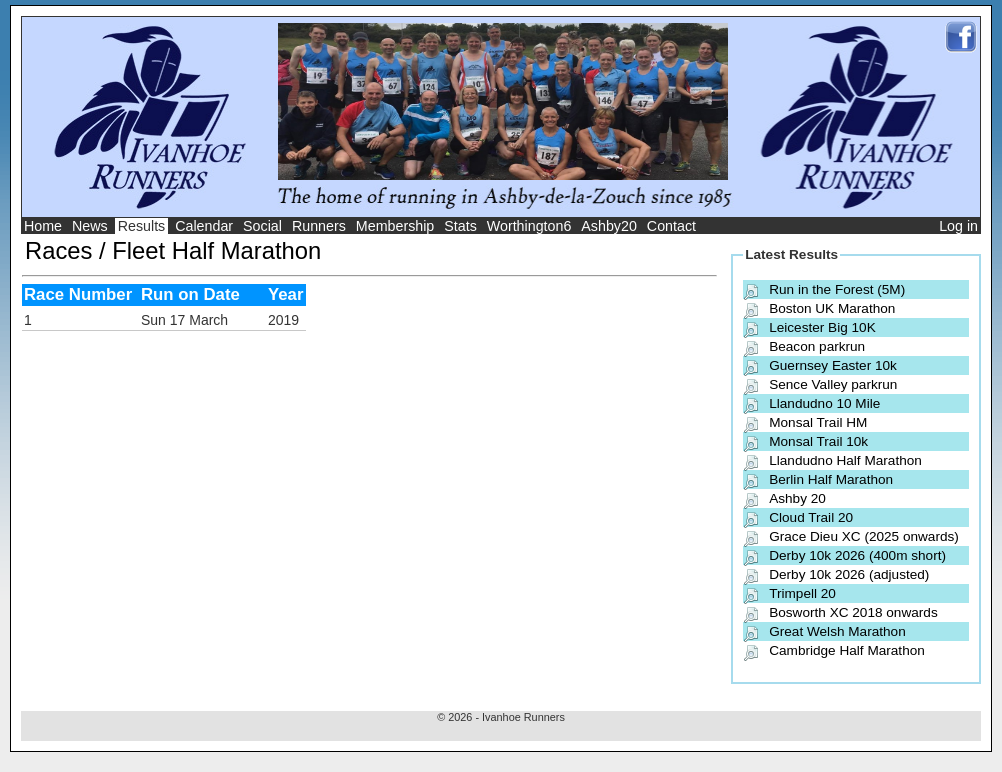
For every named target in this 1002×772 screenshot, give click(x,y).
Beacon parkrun (817, 346)
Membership (395, 226)
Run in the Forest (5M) (837, 289)
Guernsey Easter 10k (833, 365)
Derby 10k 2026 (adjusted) (849, 574)
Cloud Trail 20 (811, 517)
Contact (671, 226)
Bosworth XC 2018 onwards (853, 612)
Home (43, 226)
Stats (460, 226)
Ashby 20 (797, 498)
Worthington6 (529, 226)
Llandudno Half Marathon (845, 460)
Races (58, 250)
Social (262, 226)
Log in (958, 226)
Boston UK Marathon (832, 308)
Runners (319, 226)
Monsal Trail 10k (818, 441)
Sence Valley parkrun (833, 384)
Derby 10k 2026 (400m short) (857, 555)
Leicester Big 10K (822, 327)
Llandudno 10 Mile (824, 403)
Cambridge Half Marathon (847, 650)
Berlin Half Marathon (831, 479)
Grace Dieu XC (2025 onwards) (864, 536)
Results (142, 226)
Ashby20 (609, 226)
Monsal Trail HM (818, 422)
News (90, 226)
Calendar (204, 226)
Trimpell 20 (802, 593)
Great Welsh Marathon (837, 631)
